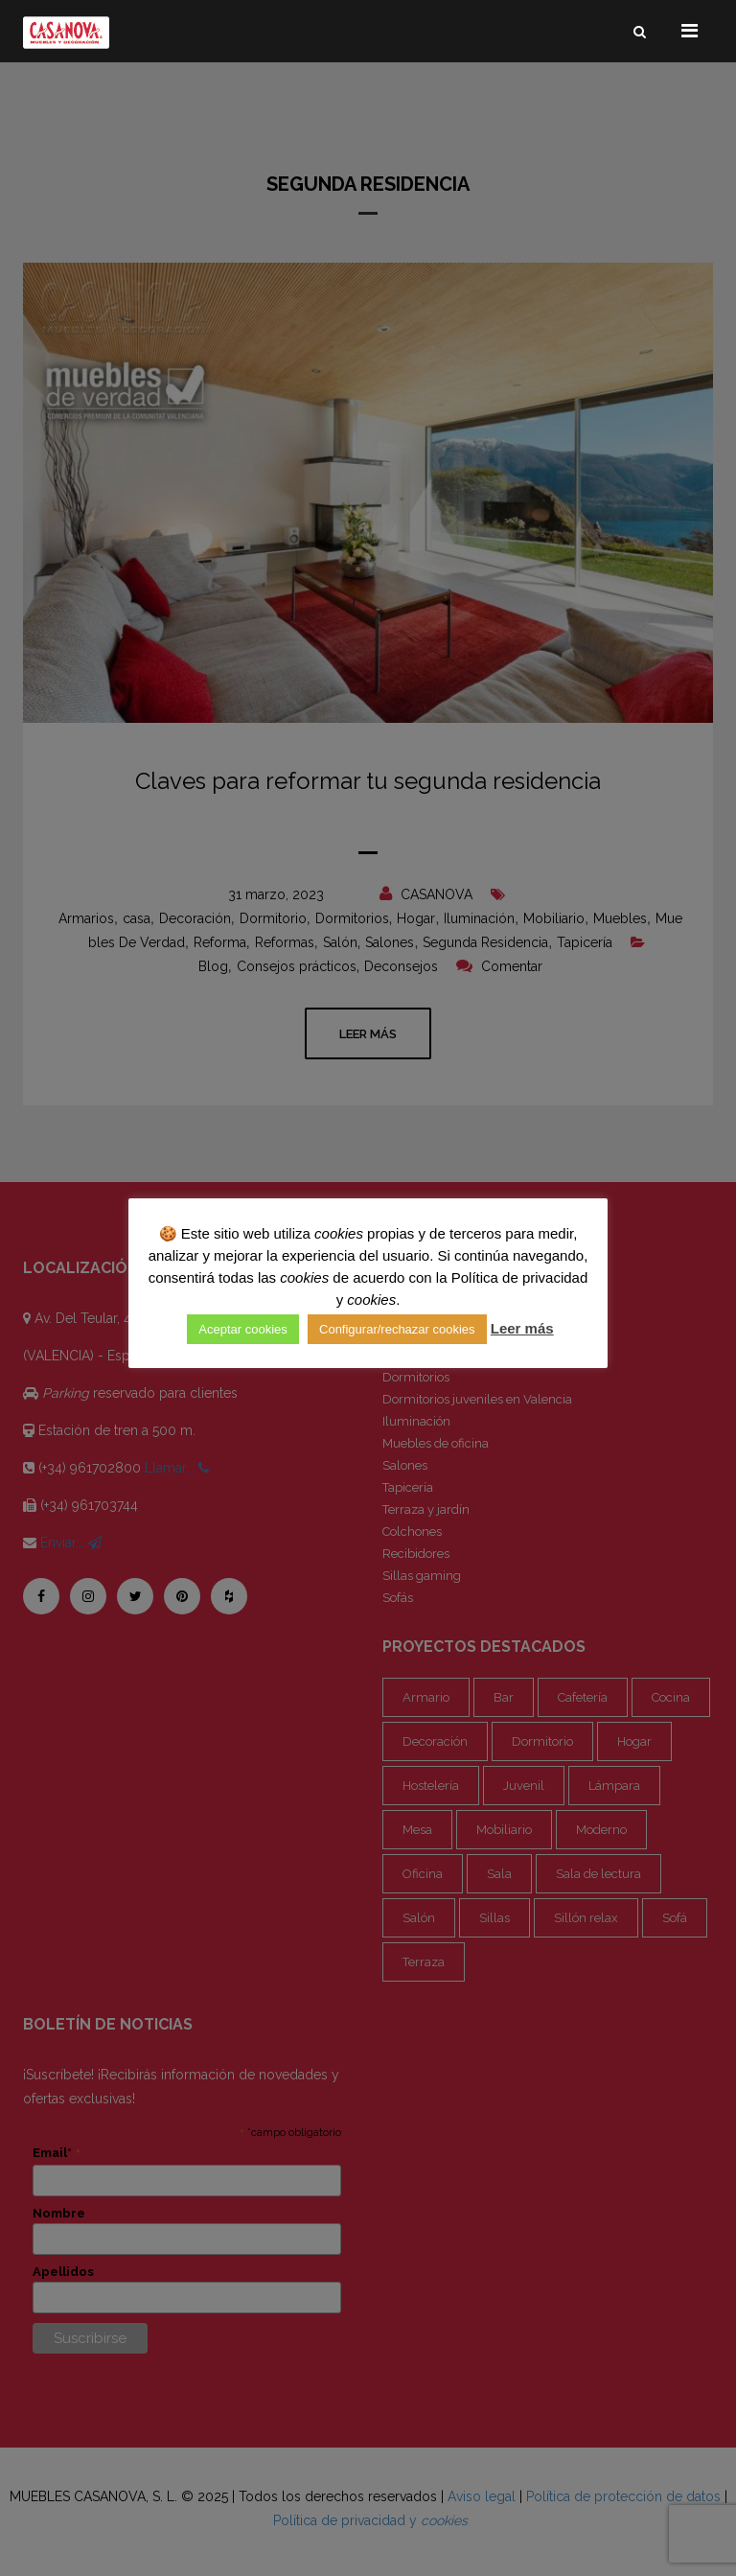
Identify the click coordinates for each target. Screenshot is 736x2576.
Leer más (522, 1328)
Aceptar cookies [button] (243, 1329)
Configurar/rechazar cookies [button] (397, 1329)
